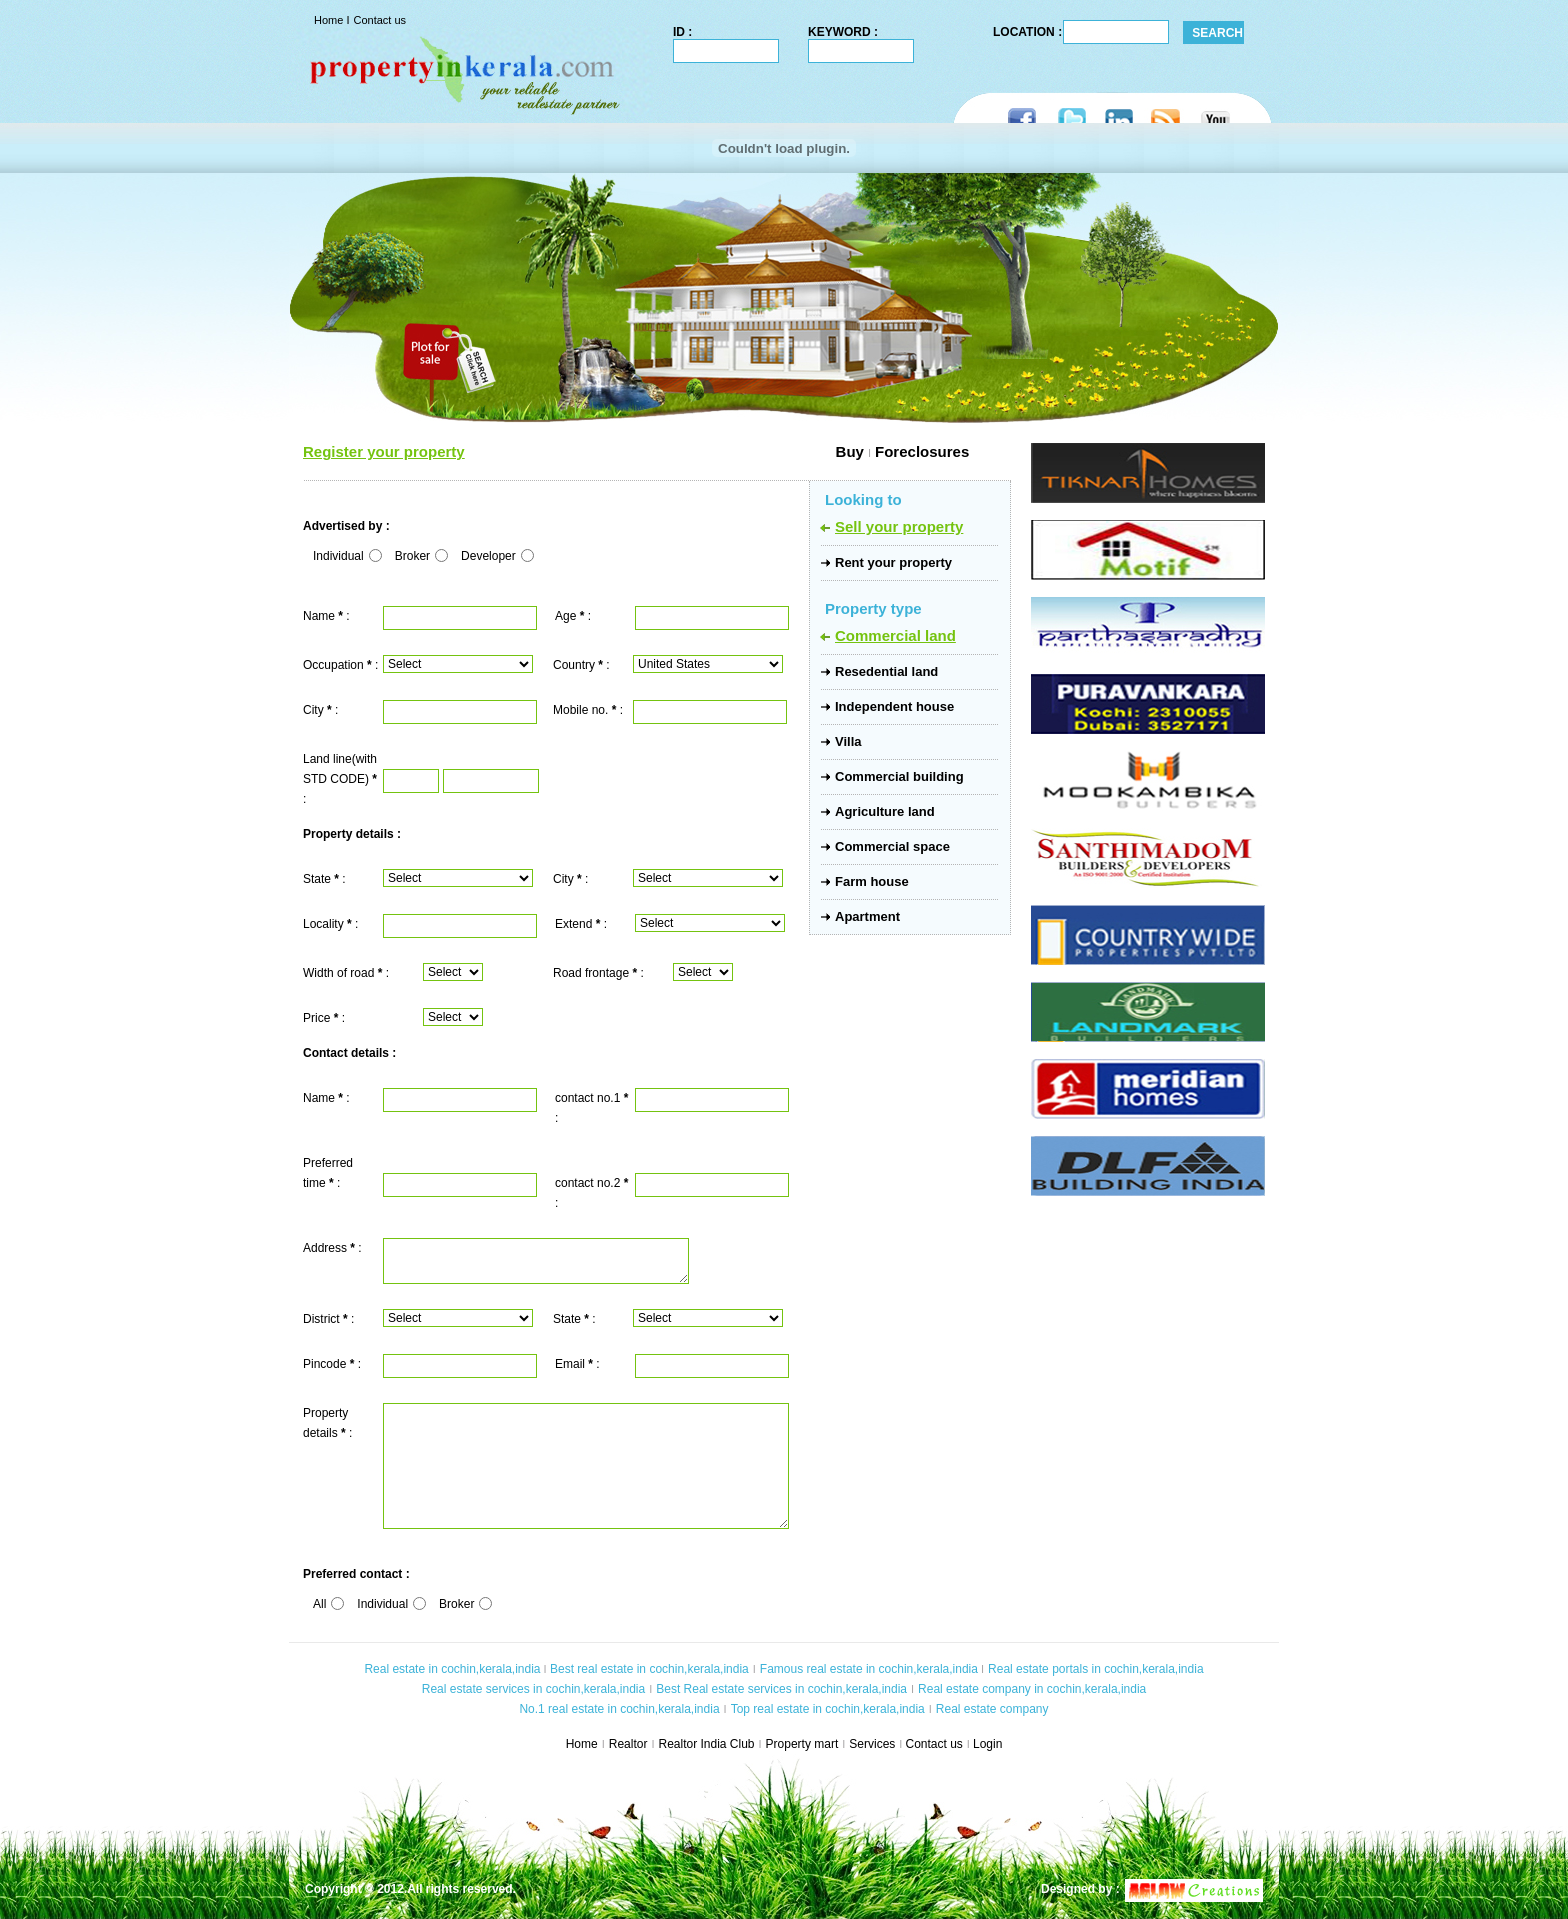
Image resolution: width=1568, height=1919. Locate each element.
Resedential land (886, 671)
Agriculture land (885, 811)
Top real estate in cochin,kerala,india (828, 1709)
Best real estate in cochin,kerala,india (648, 1669)
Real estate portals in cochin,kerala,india (1095, 1669)
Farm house (872, 881)
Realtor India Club (706, 1744)
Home (330, 20)
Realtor (628, 1744)
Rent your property (893, 562)
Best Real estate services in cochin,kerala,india (781, 1689)
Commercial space (892, 846)
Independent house (894, 706)
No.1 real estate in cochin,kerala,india (619, 1709)
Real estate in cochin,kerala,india (452, 1669)
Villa (848, 741)
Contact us (379, 20)
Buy (664, 451)
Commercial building (899, 776)
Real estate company (992, 1709)
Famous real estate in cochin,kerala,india (869, 1669)
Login (987, 1744)
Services (872, 1744)
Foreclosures (922, 451)
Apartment (867, 916)
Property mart (802, 1744)
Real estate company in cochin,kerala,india (1032, 1689)
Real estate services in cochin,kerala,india (533, 1689)
